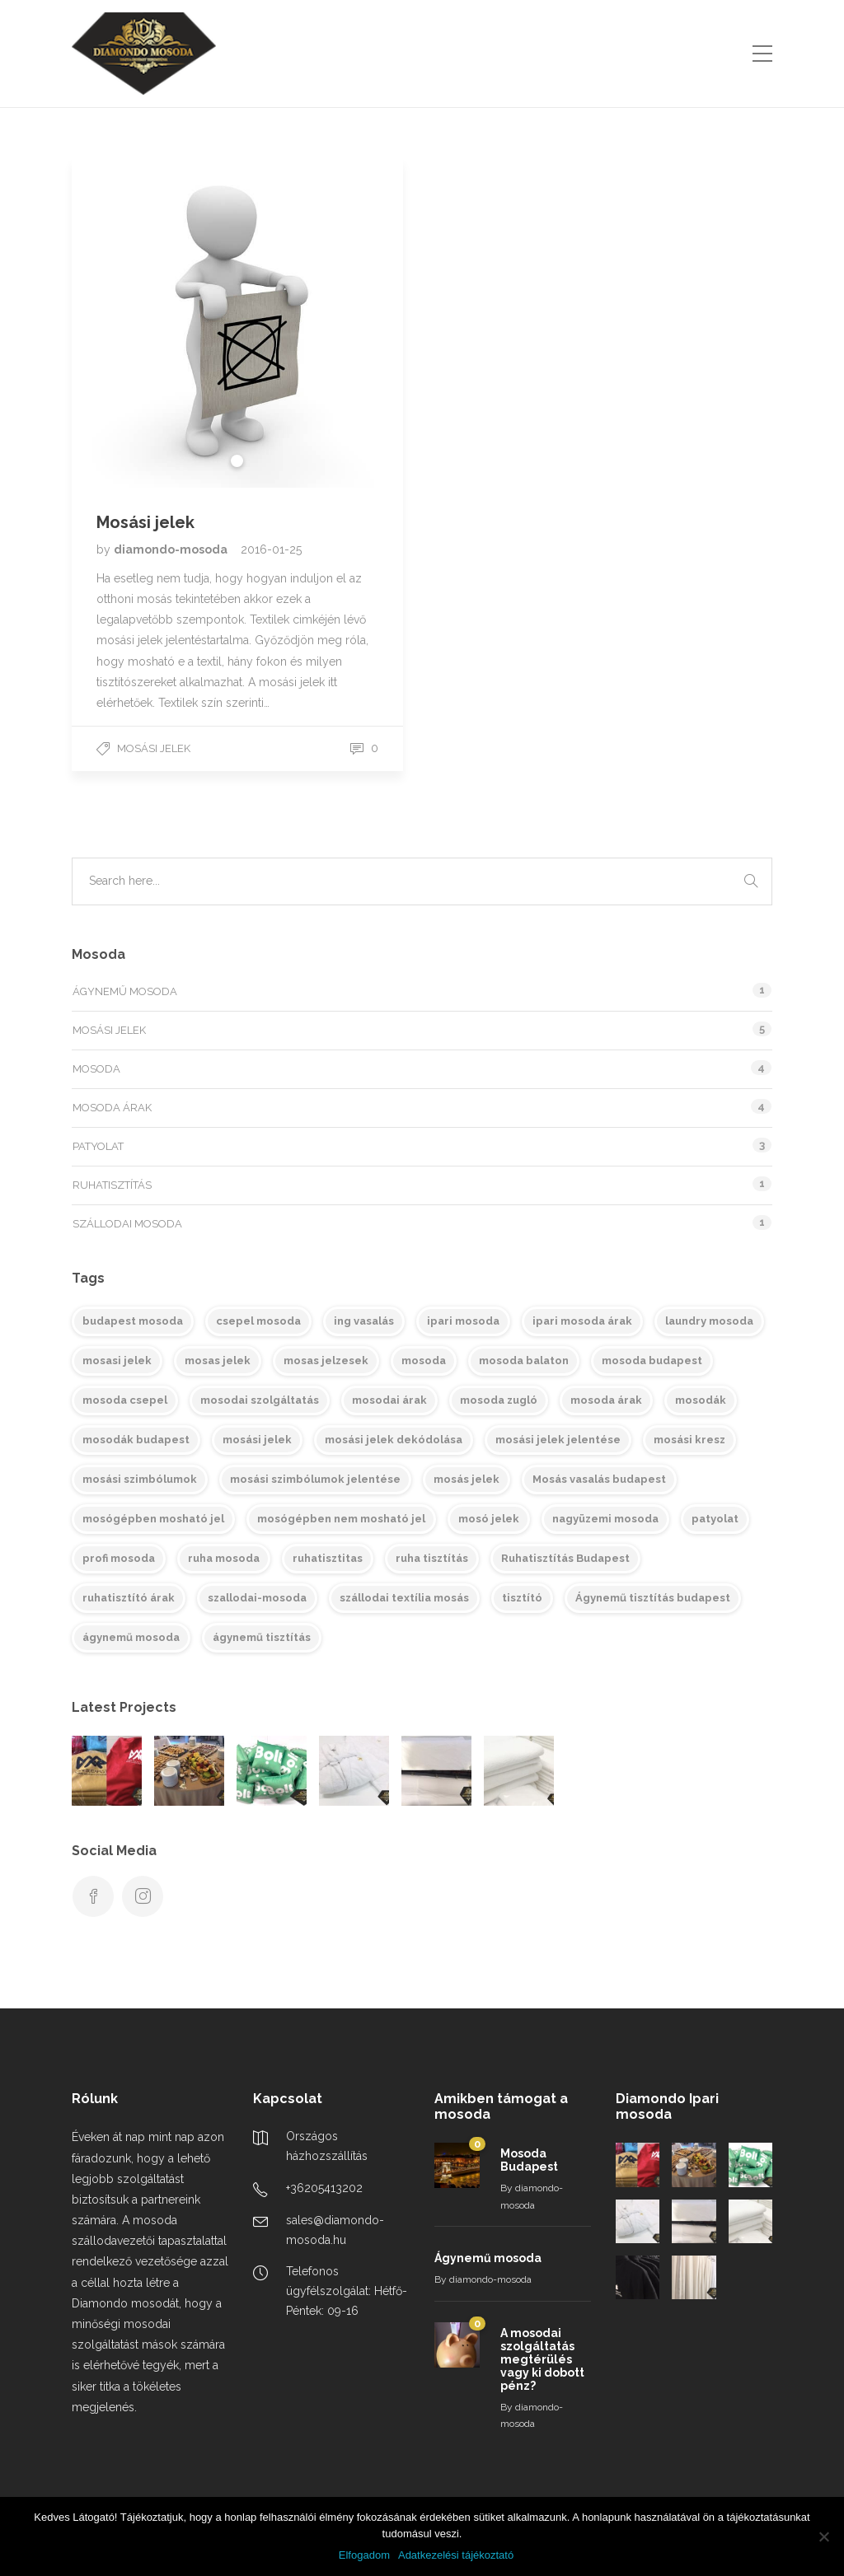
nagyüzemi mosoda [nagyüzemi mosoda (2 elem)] (605, 1518)
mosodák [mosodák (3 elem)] (700, 1400)
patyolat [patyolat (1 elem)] (715, 1518)
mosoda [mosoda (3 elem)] (423, 1360)
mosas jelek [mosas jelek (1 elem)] (218, 1360)
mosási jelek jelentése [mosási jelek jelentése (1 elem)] (558, 1439)
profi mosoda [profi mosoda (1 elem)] (118, 1558)
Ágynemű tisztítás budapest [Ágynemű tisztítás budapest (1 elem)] (652, 1598)
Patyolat (98, 1146)
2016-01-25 (271, 549)
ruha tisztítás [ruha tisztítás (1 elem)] (432, 1558)
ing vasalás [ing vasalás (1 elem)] (364, 1321)
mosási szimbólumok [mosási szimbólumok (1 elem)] (139, 1479)
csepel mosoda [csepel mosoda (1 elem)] (258, 1321)
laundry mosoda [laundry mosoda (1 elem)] (709, 1321)
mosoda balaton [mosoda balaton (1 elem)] (524, 1360)
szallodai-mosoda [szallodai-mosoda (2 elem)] (257, 1598)
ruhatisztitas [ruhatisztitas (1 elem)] (328, 1558)
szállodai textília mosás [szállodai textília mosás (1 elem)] (404, 1598)
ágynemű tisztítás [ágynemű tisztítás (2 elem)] (262, 1637)
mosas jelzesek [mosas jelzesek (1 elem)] (326, 1360)
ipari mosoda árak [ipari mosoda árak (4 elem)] (582, 1321)
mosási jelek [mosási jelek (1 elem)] (257, 1439)
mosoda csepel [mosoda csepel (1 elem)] (124, 1400)
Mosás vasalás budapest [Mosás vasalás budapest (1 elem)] (599, 1479)
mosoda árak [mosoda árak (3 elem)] (606, 1400)
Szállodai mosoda (127, 1224)
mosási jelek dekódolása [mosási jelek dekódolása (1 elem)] (393, 1439)
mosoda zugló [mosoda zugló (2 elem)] (498, 1400)
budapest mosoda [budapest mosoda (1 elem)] (132, 1321)
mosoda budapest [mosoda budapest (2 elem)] (652, 1360)
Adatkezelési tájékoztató (455, 2555)
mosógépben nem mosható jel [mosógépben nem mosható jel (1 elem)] (341, 1518)
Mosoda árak (112, 1107)
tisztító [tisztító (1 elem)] (522, 1598)
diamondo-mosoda (172, 549)
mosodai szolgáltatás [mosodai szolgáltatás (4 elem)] (259, 1400)
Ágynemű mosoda (125, 991)
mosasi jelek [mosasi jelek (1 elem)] (117, 1360)
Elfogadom (364, 2555)
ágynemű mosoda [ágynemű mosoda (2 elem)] (131, 1637)
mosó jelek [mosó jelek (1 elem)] (488, 1518)
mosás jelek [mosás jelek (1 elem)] (466, 1479)
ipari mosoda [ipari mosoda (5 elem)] (463, 1321)
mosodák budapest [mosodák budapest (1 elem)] (136, 1439)
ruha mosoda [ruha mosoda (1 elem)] (224, 1558)
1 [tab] (237, 461)
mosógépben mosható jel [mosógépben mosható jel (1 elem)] (153, 1518)
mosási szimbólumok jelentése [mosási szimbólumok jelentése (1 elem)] (315, 1479)
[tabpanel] (237, 322)
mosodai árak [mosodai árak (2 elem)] (389, 1400)
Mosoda (96, 1069)
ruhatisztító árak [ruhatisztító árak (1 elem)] (128, 1598)
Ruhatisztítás (112, 1185)
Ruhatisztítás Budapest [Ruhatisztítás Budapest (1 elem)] (565, 1558)
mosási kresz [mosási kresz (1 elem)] (689, 1439)
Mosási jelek (153, 748)
